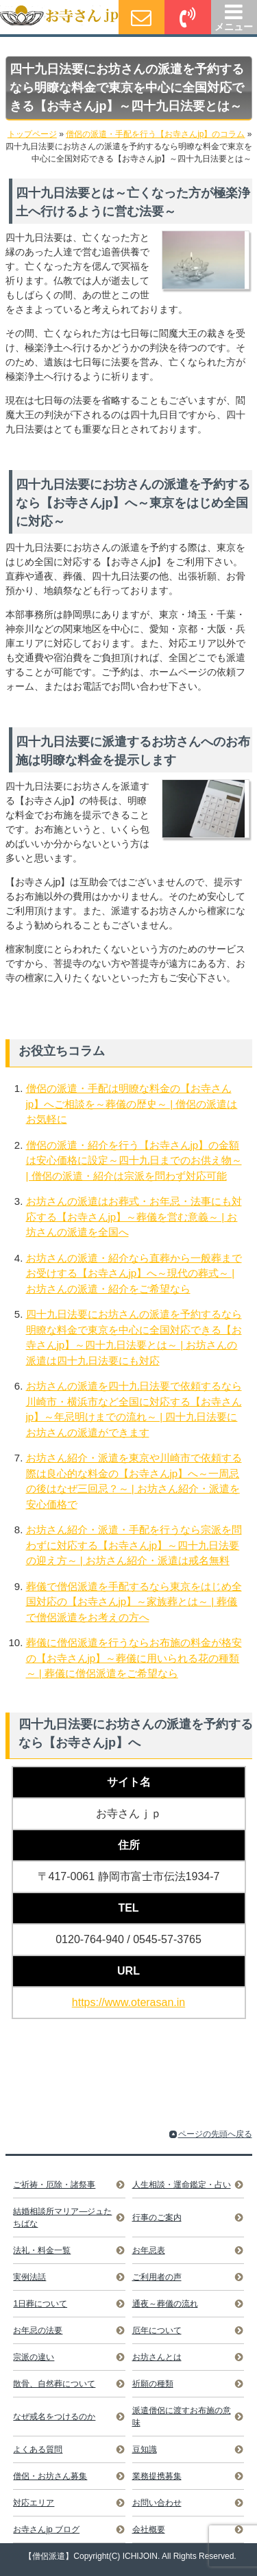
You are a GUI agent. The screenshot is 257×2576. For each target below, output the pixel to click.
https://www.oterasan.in (128, 2002)
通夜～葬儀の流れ (165, 2303)
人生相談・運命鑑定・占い (181, 2184)
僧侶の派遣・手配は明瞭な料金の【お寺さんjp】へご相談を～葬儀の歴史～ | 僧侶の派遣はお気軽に (132, 1103)
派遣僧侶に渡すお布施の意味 (181, 2417)
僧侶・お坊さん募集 (50, 2476)
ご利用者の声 (157, 2277)
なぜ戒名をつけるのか (54, 2416)
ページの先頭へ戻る (215, 2134)
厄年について (157, 2330)
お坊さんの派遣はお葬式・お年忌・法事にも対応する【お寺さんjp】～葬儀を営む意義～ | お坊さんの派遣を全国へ (134, 1216)
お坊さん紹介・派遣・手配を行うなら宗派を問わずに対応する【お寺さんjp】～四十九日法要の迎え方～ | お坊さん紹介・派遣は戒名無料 (134, 1545)
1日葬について (40, 2303)
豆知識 (144, 2449)
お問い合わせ (157, 2503)
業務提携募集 (157, 2476)
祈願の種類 (152, 2384)
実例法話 (29, 2277)
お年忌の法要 (37, 2330)
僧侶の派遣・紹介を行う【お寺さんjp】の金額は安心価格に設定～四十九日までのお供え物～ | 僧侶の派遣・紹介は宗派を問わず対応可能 (134, 1160)
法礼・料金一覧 (42, 2250)
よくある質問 (37, 2449)
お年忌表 (148, 2250)
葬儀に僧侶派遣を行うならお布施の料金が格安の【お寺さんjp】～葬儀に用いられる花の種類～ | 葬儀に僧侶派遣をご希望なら (134, 1658)
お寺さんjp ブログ (46, 2529)
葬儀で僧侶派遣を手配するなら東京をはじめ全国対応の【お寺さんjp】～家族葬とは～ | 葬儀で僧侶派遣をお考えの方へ (134, 1601)
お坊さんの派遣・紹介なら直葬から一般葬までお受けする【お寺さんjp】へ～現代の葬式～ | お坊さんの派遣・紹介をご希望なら (134, 1273)
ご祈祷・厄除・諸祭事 (54, 2184)
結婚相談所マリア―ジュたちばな (62, 2217)
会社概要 (148, 2529)
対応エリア (33, 2503)
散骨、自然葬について (54, 2384)
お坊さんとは (157, 2357)
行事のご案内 (157, 2217)
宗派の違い (33, 2357)
